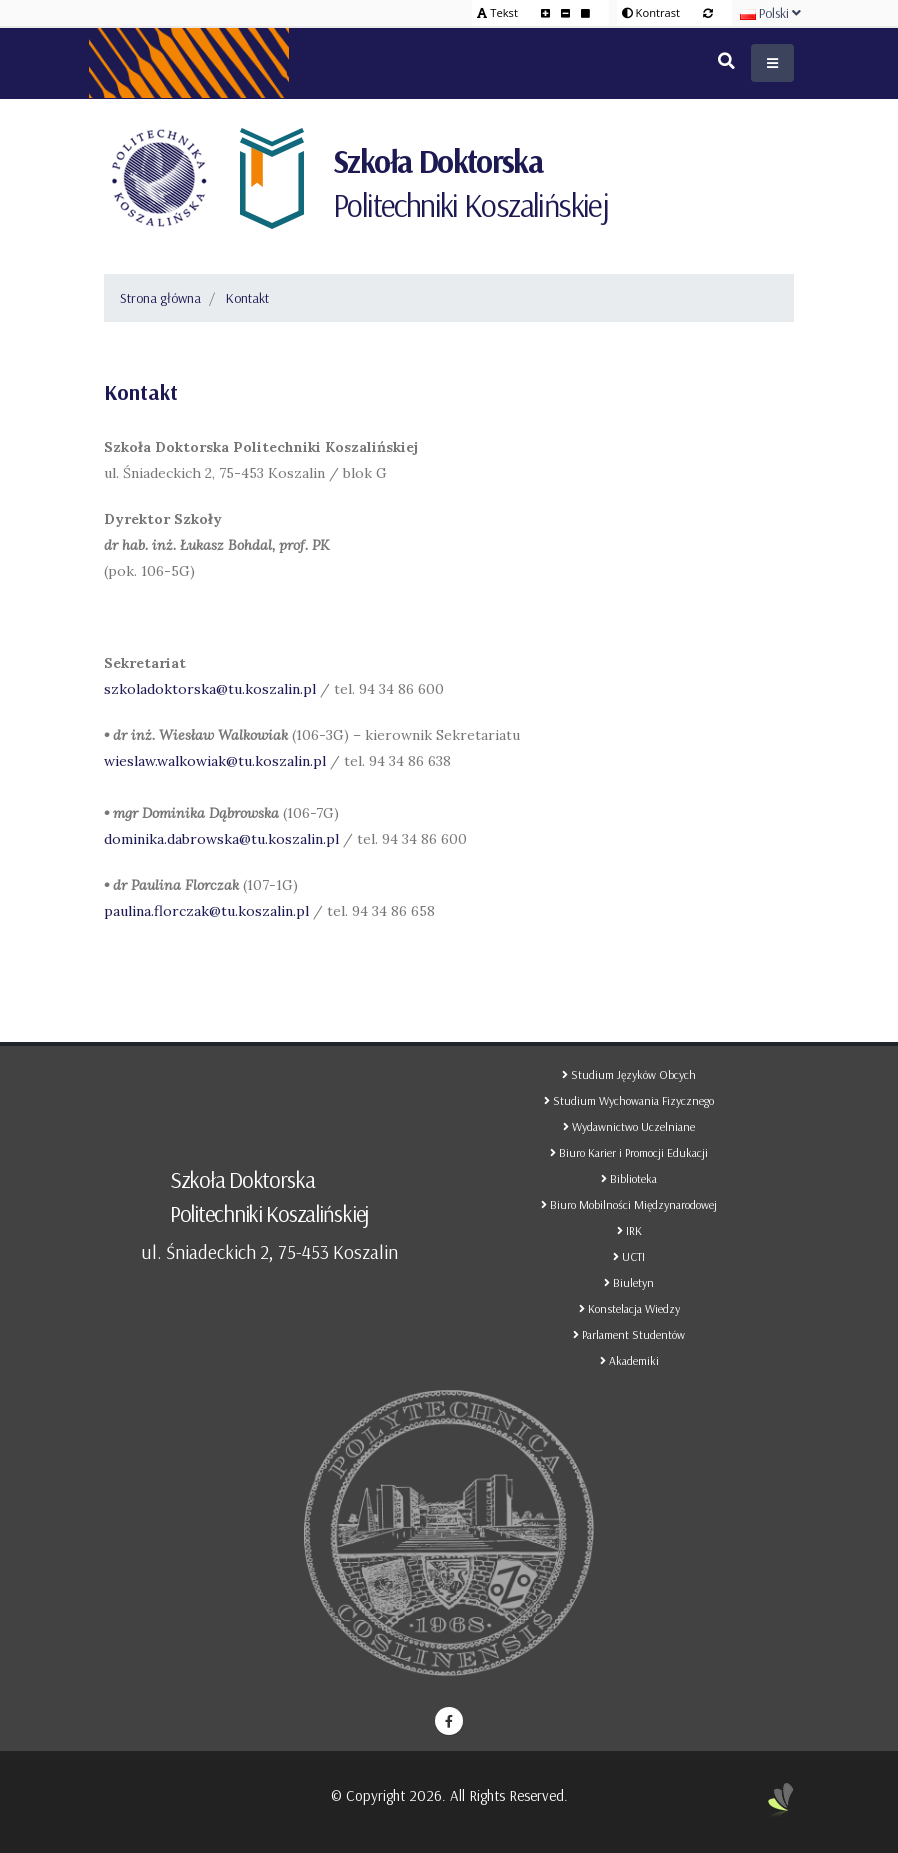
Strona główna (160, 298)
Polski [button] (770, 13)
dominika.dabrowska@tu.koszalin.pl (221, 839)
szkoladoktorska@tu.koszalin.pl (210, 689)
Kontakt (247, 298)
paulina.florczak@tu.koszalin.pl (206, 911)
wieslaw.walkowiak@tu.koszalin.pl (215, 761)
